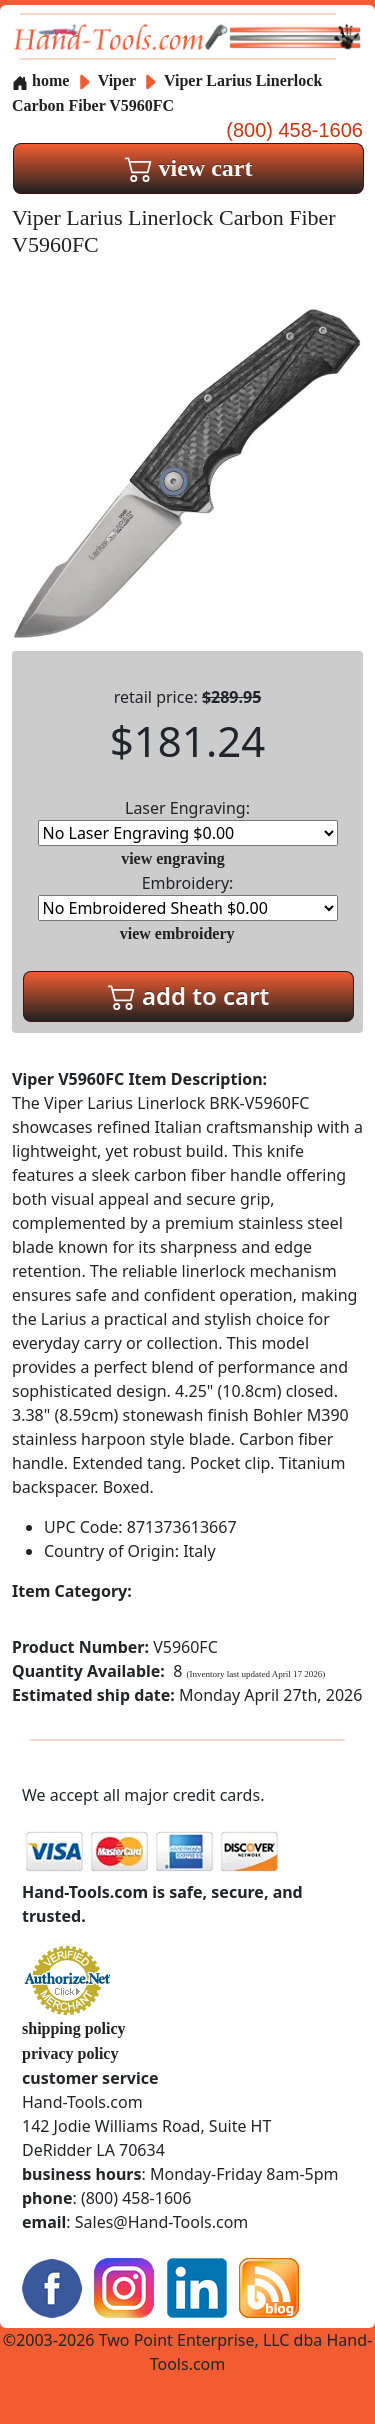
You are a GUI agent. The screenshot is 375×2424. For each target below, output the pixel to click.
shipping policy (74, 2028)
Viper (119, 80)
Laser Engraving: (188, 821)
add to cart (189, 995)
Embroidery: (188, 896)
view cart (189, 168)
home (40, 80)
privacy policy (70, 2053)
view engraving (173, 858)
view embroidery (177, 933)
